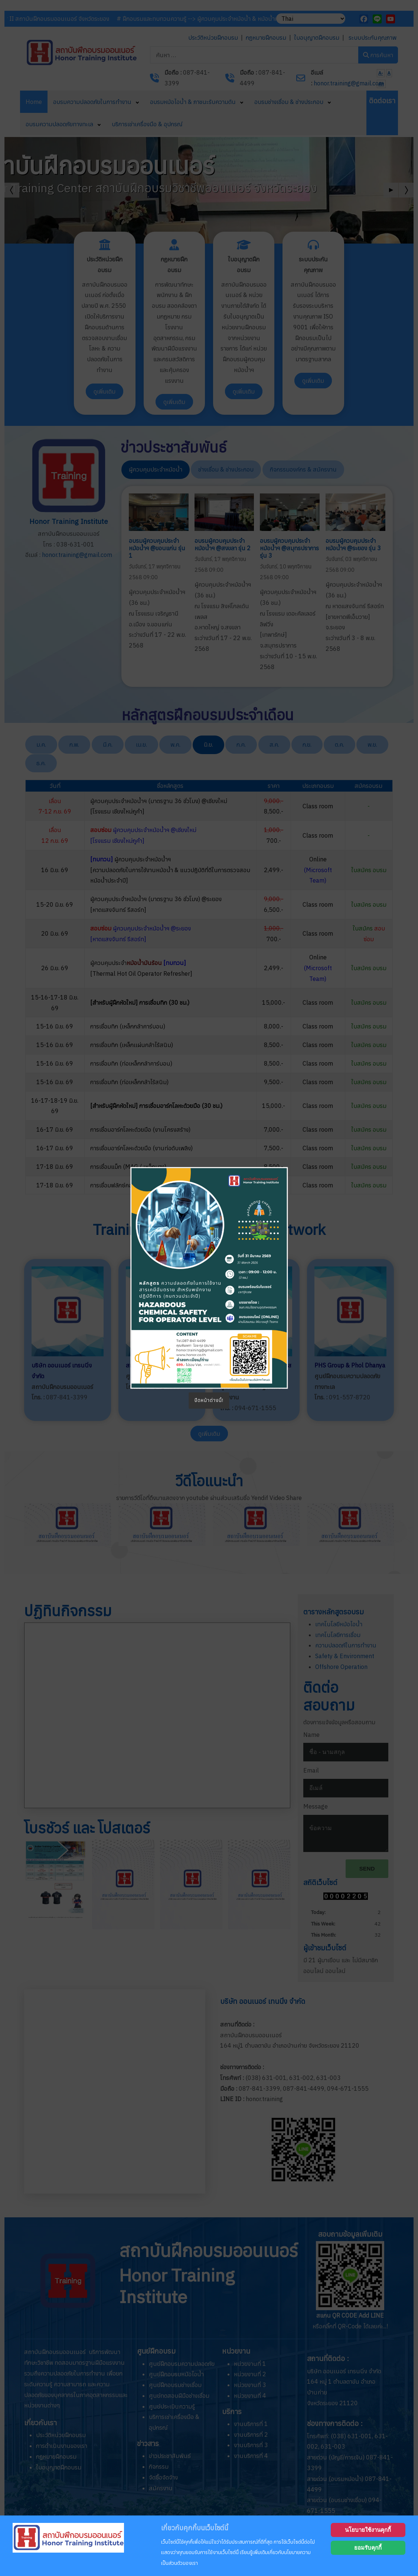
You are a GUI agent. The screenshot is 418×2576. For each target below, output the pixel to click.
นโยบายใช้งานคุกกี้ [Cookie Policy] (368, 2530)
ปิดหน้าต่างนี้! (209, 1400)
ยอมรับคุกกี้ (368, 2547)
